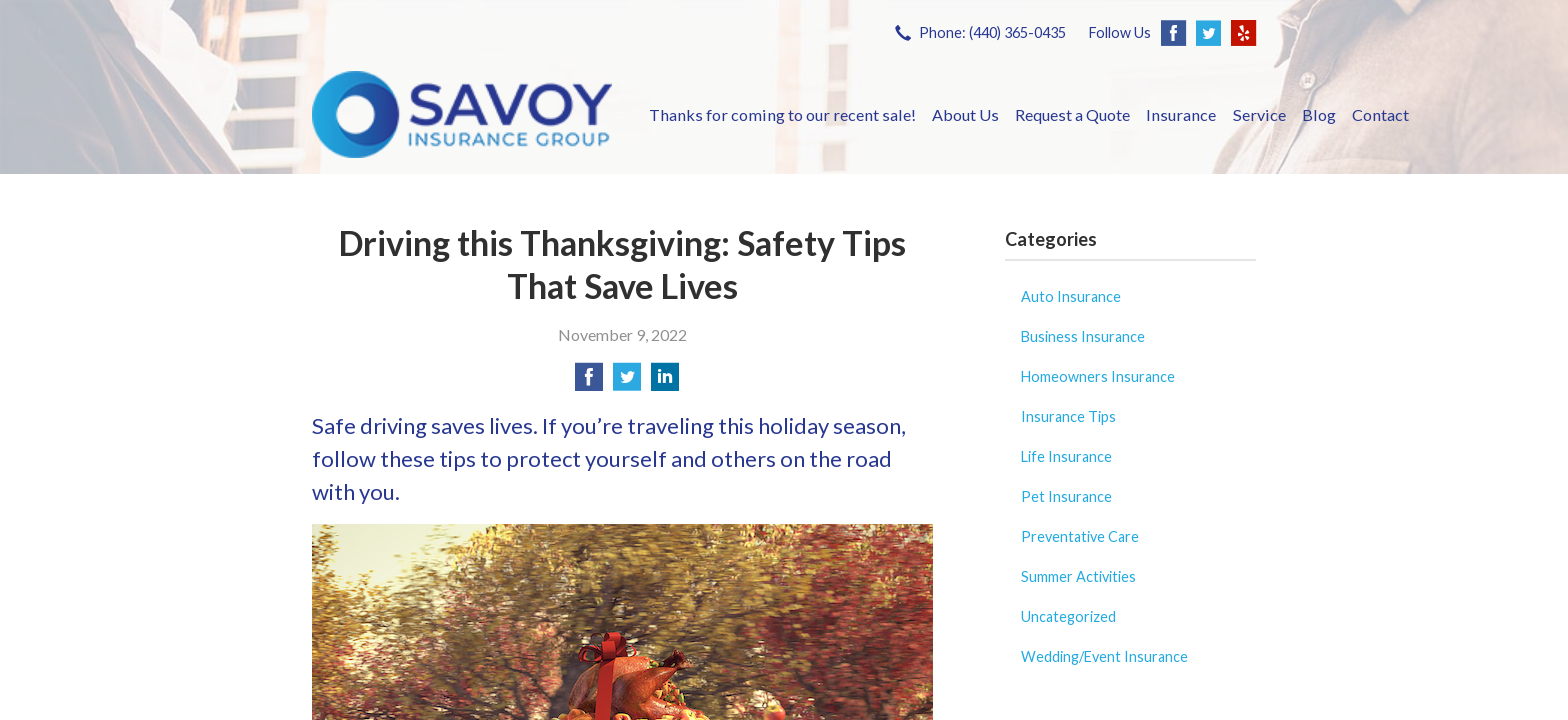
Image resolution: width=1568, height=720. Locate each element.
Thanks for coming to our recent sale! (782, 114)
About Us (965, 114)
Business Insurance (1083, 336)
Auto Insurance (1071, 296)
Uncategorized (1068, 616)
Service (1259, 114)
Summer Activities (1078, 576)
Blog (1319, 114)
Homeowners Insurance (1098, 376)
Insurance (1181, 114)
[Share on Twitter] (627, 382)
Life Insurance (1066, 456)
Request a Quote (1072, 114)
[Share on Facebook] (589, 382)
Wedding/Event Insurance (1104, 656)
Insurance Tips (1068, 416)
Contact (1380, 114)
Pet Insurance (1066, 496)
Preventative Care (1080, 536)
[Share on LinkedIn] (665, 382)
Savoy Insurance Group (462, 114)
